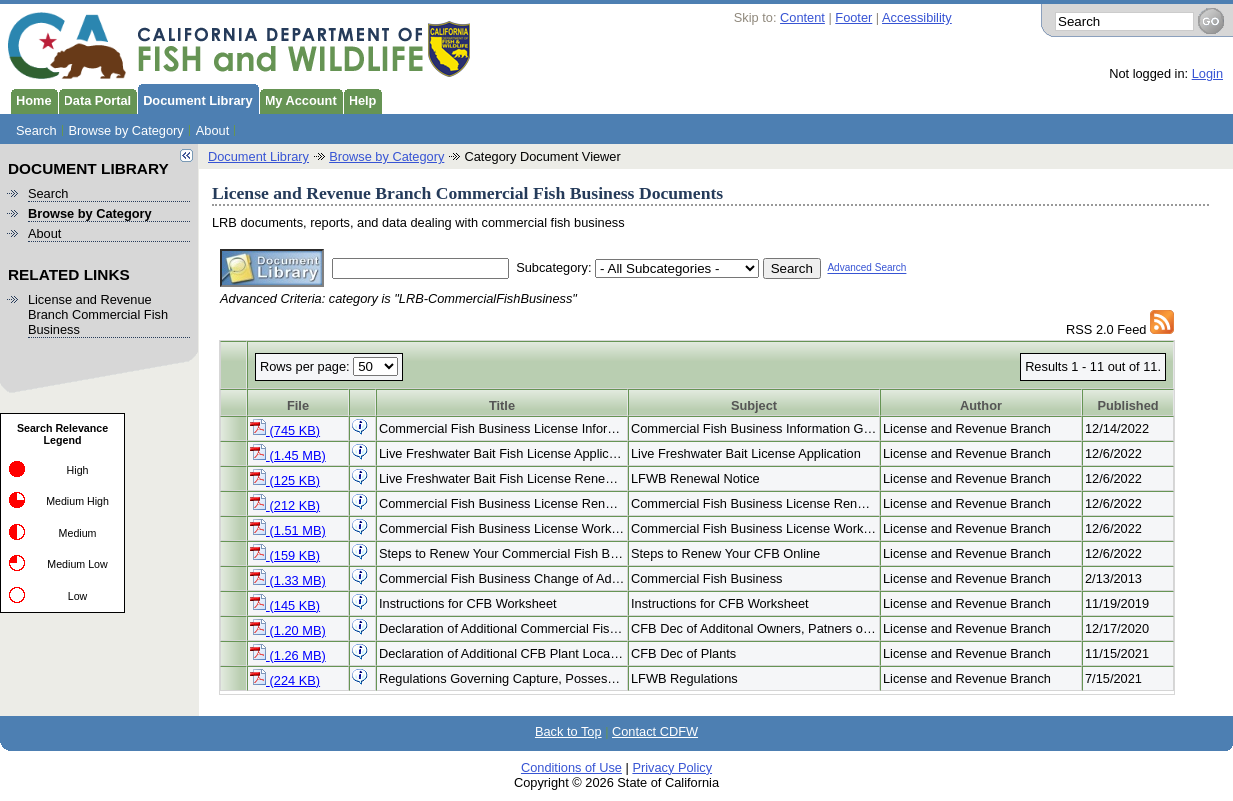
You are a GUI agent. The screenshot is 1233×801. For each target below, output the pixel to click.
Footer (853, 17)
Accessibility (917, 17)
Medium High (77, 501)
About (212, 130)
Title (502, 405)
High (78, 470)
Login (1207, 73)
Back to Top (568, 731)
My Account (298, 99)
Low (78, 596)
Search (36, 130)
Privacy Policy (672, 767)
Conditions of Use (571, 767)
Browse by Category (126, 130)
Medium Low (77, 564)
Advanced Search (866, 268)
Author (981, 405)
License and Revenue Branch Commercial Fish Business (98, 314)
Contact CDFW (655, 731)
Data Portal (95, 99)
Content (802, 17)
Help (360, 99)
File (298, 405)
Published (1127, 405)
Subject (754, 405)
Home (31, 99)
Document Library (195, 99)
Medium (78, 533)
